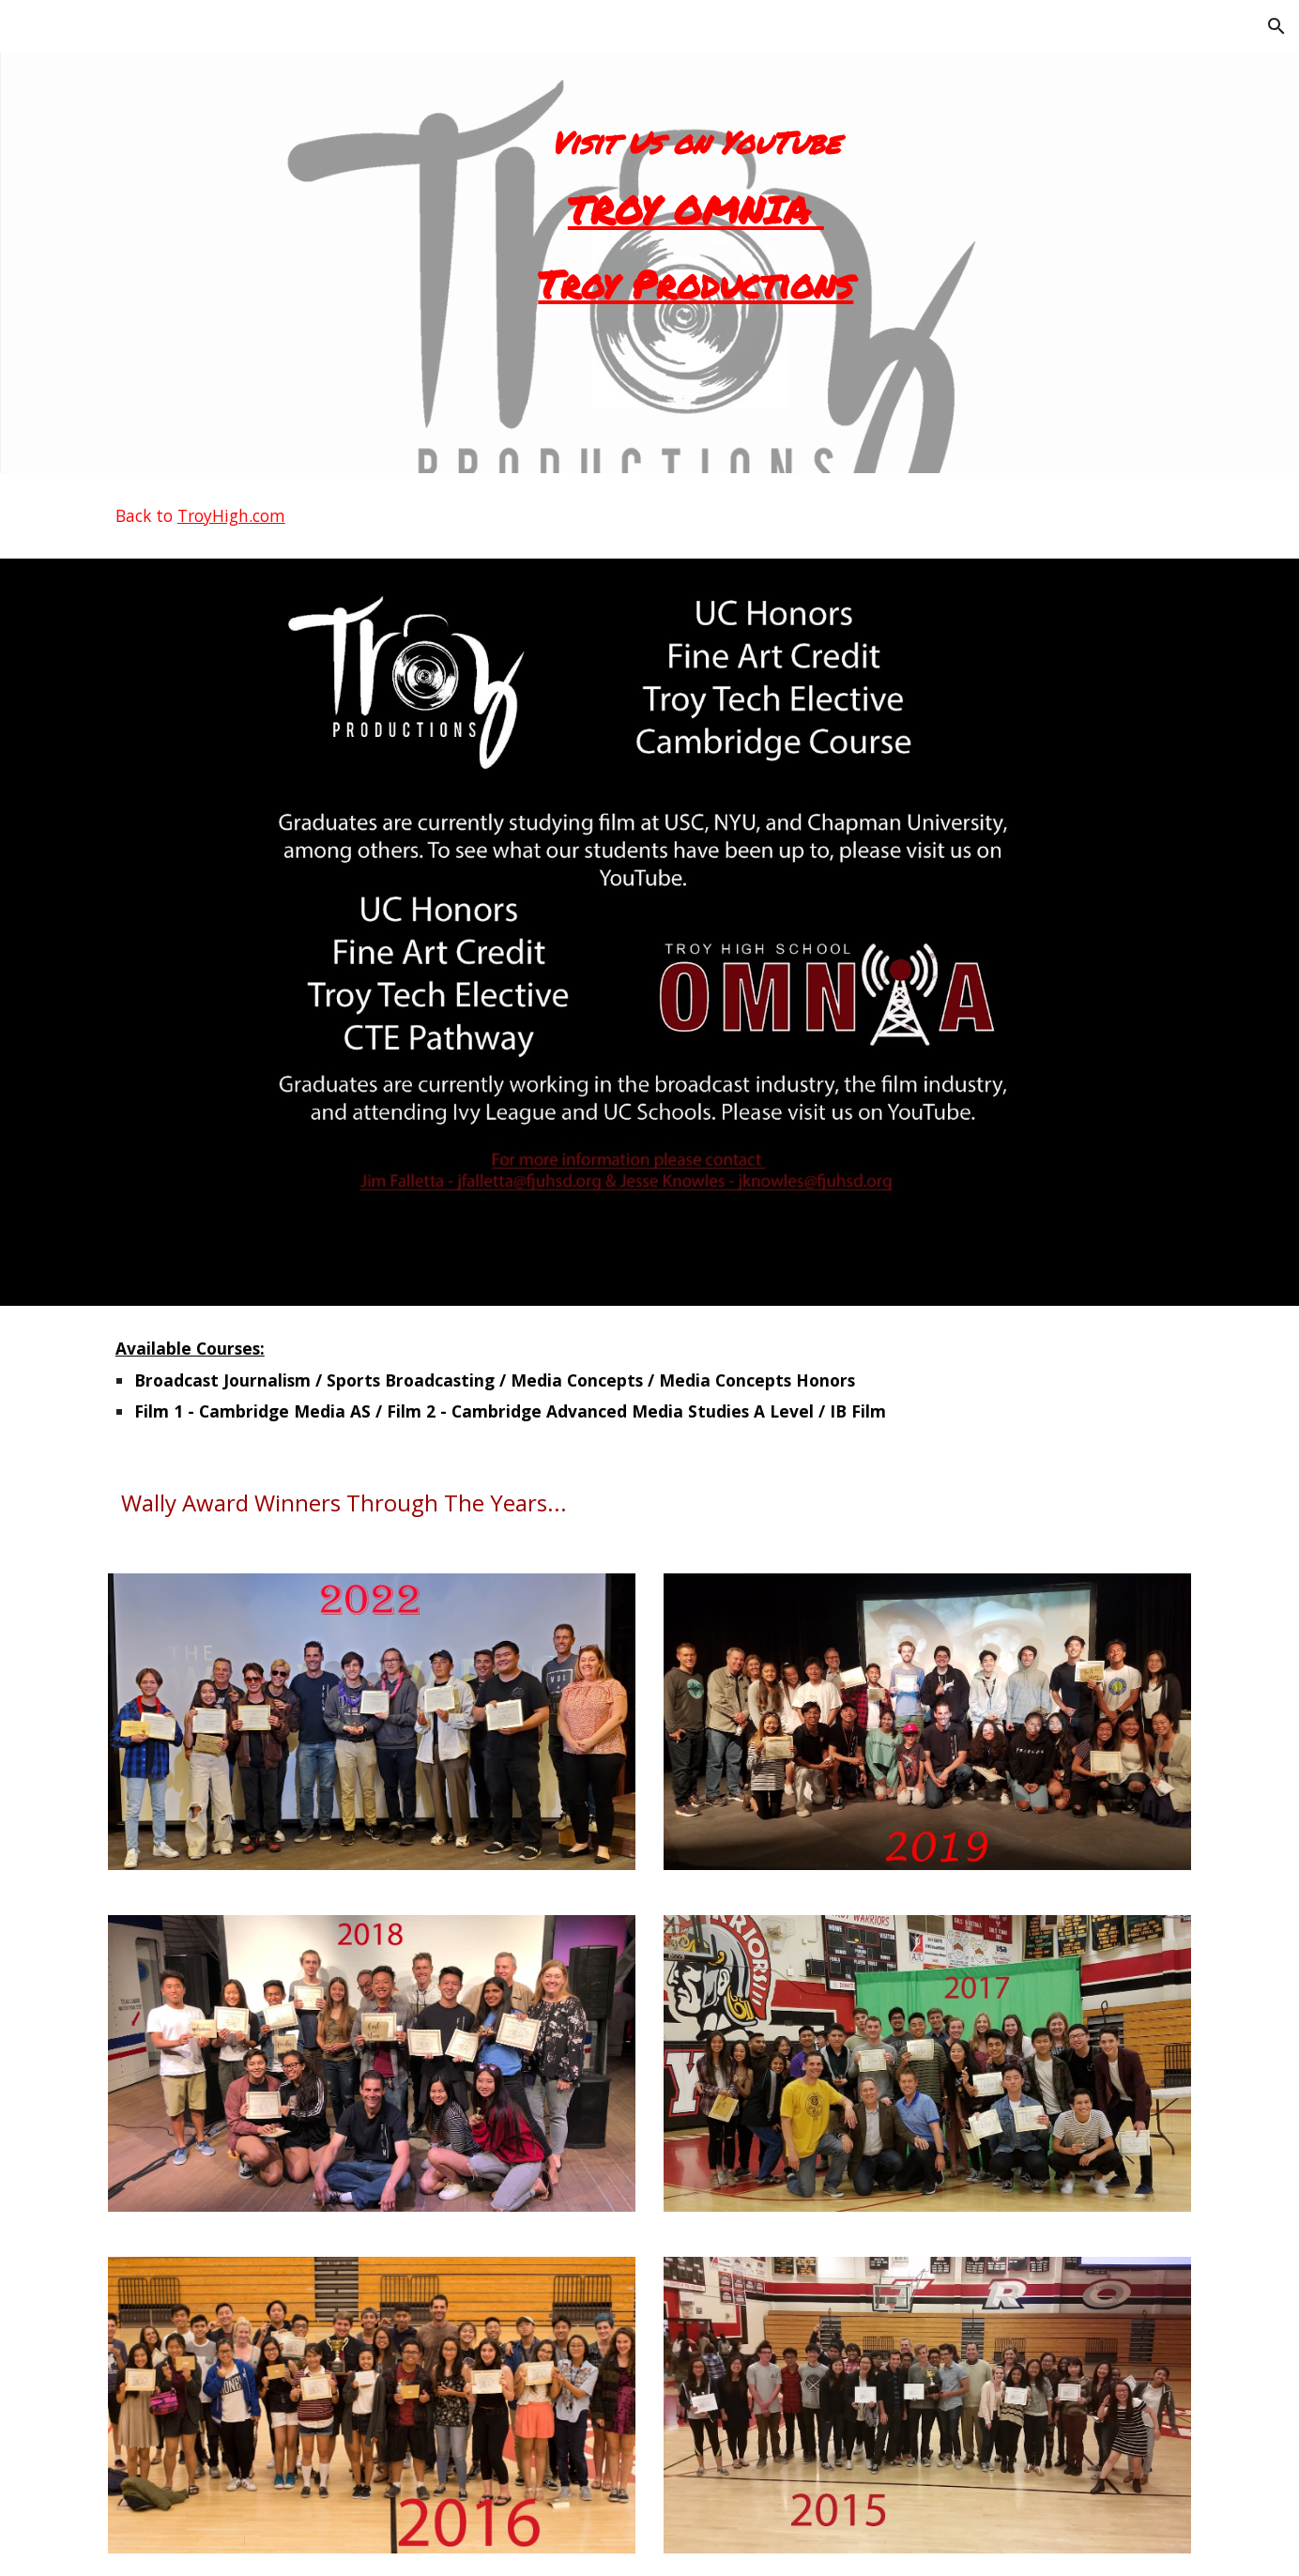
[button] (1276, 26)
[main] (695, 236)
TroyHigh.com (231, 515)
